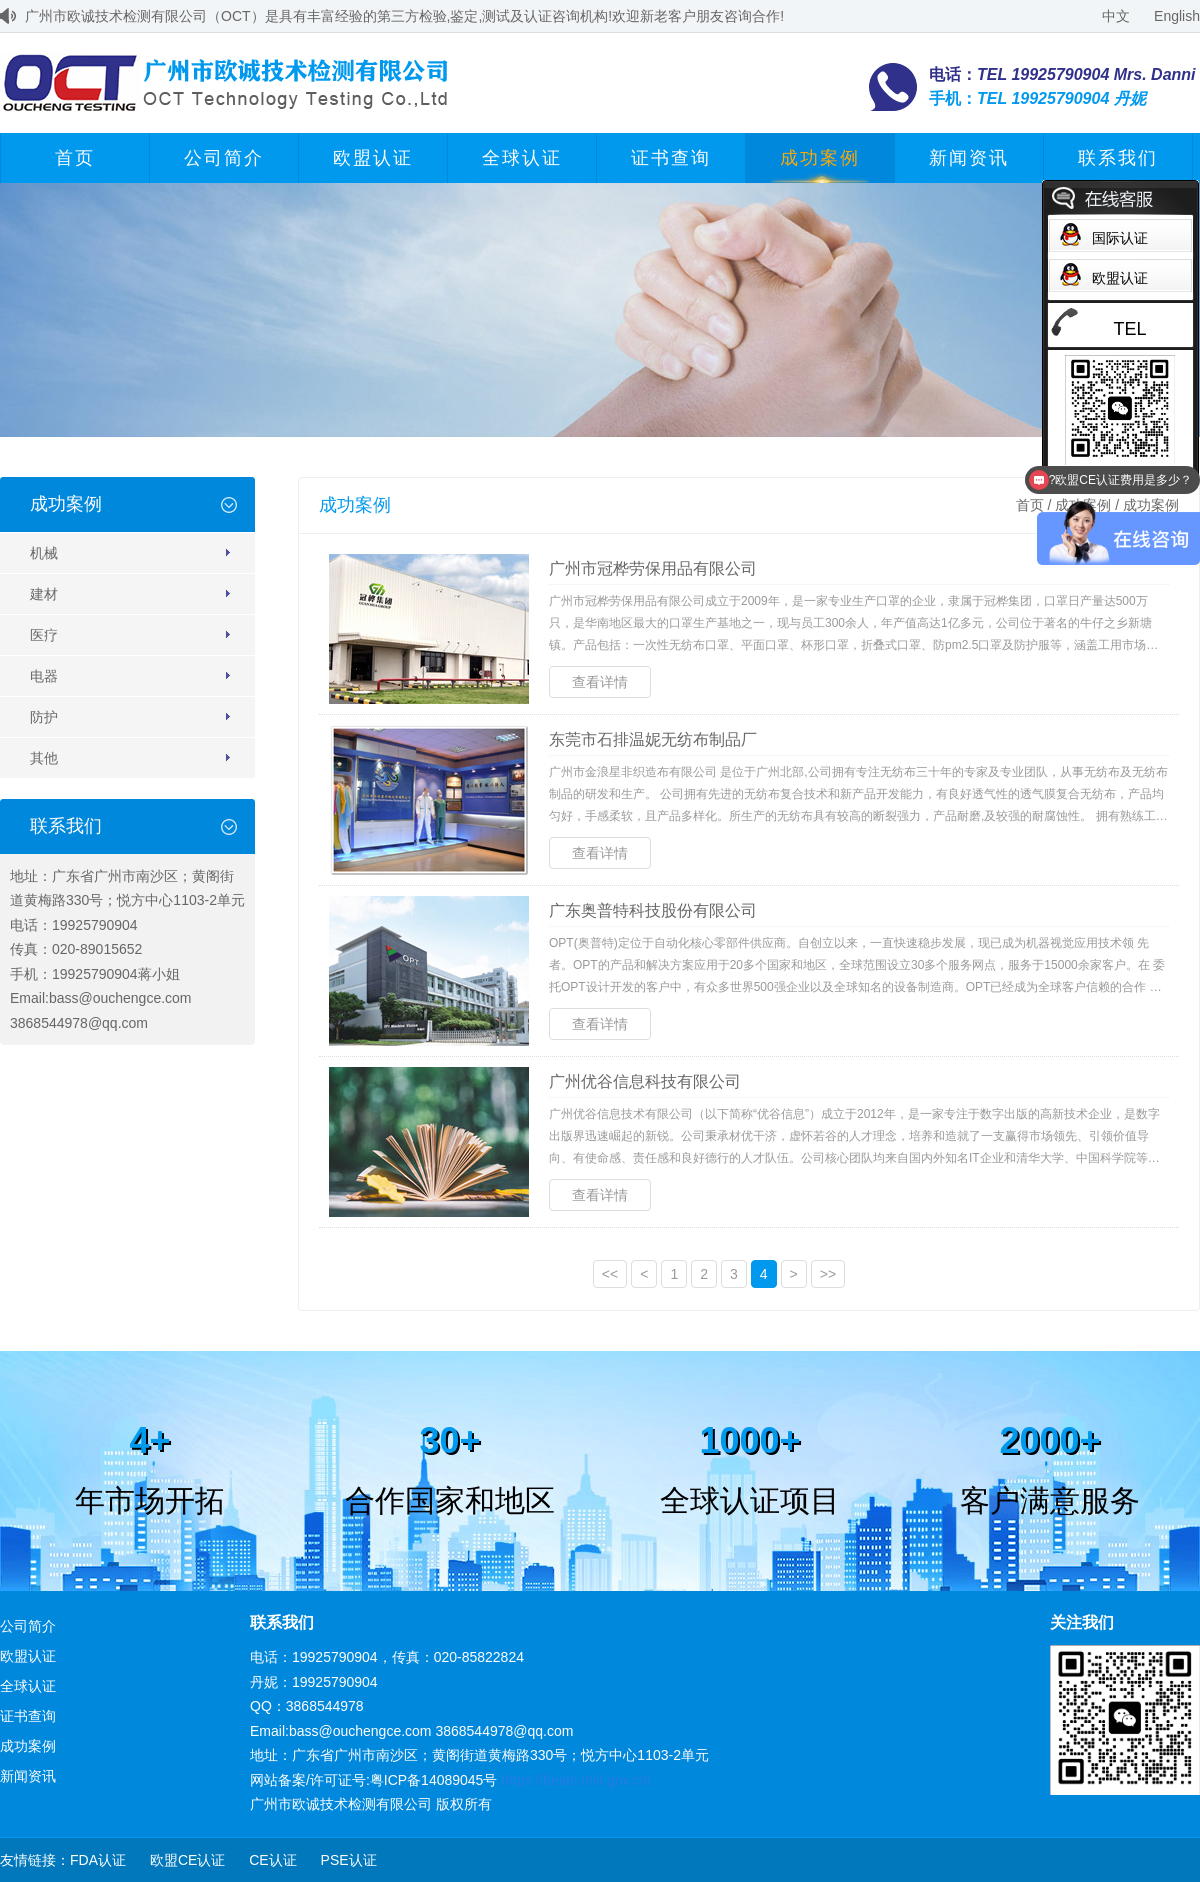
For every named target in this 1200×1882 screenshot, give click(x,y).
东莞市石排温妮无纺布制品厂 (653, 739)
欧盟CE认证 (187, 1860)
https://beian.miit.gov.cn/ (576, 1780)
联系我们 (1118, 158)
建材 (44, 594)
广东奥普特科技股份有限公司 (653, 910)
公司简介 (224, 158)
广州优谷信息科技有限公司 (645, 1081)
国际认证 (1120, 238)
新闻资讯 (969, 158)
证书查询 (671, 158)
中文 (1116, 16)
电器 (44, 676)
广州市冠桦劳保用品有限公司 (653, 568)
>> (828, 1274)
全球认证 (522, 158)
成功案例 (820, 158)
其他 (44, 758)
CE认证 (272, 1860)
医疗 (44, 635)
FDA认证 (98, 1860)
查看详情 (600, 682)
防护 (44, 717)
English (1177, 16)
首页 (75, 158)
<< (610, 1274)
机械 (44, 553)
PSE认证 (349, 1860)
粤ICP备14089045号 (434, 1780)
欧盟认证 (373, 158)
